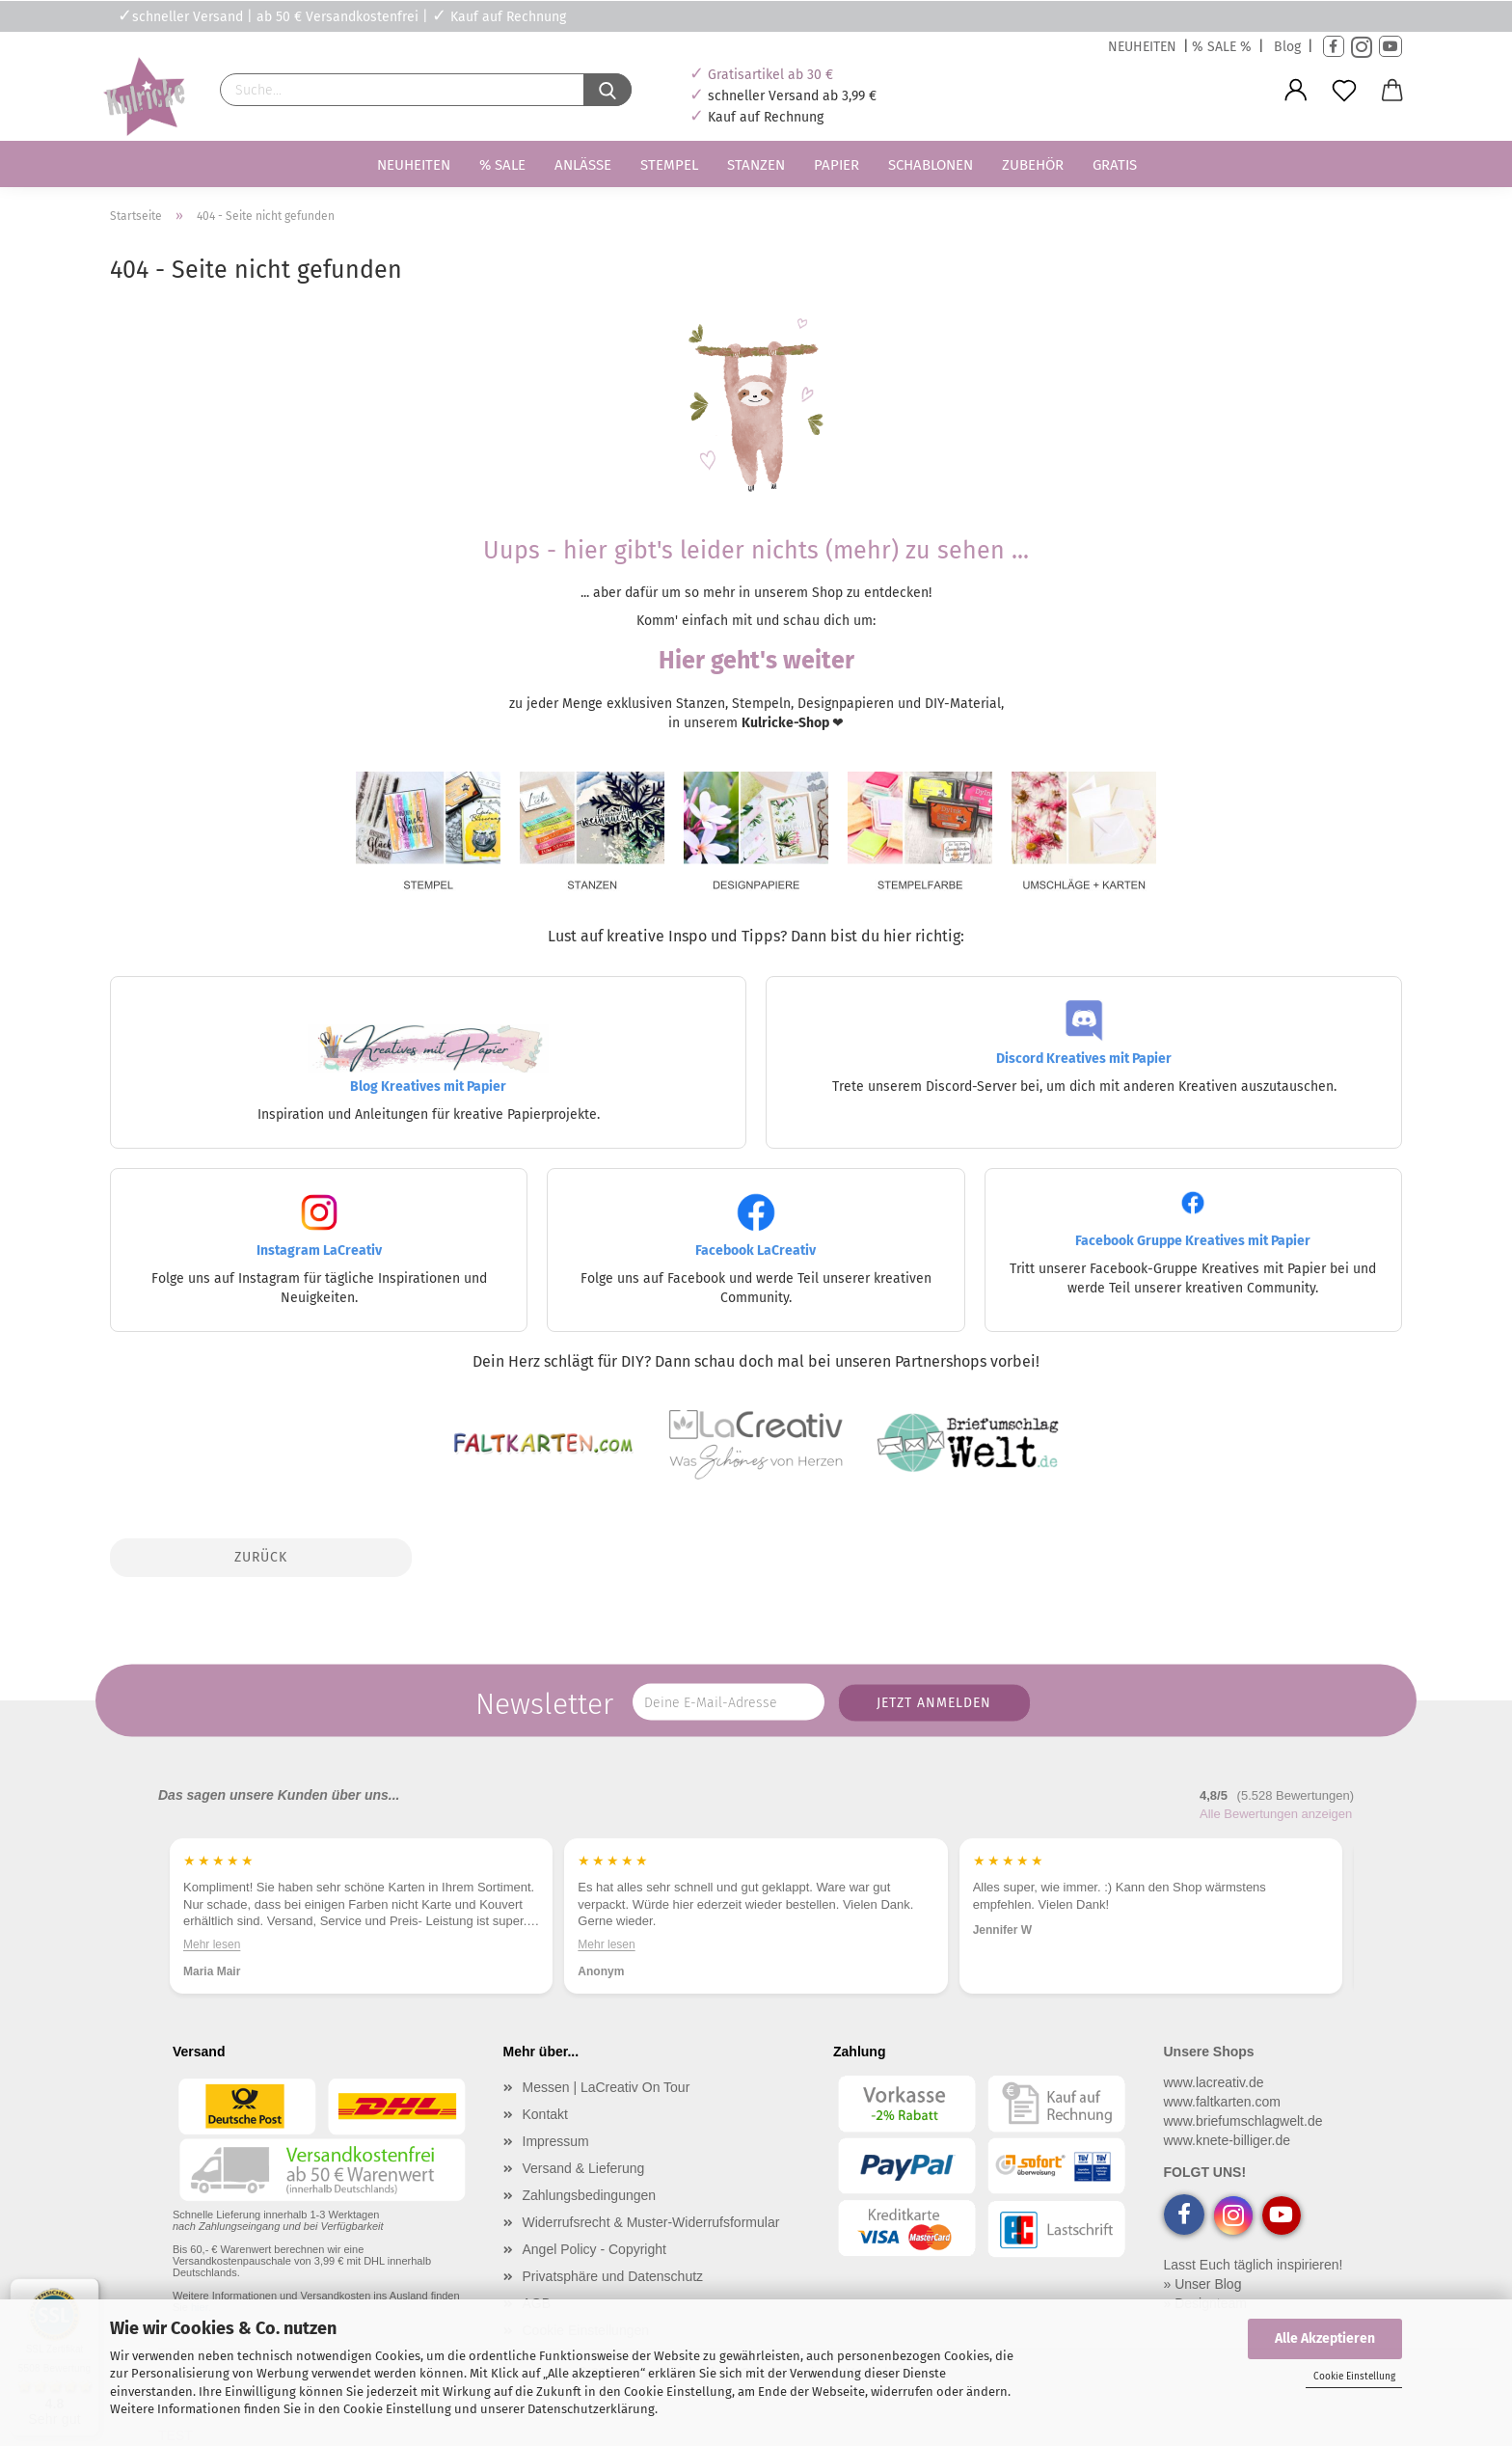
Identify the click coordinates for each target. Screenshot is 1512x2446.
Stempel (669, 165)
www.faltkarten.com (1222, 2101)
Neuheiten (413, 165)
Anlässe (582, 165)
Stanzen (756, 165)
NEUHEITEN (1142, 47)
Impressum (556, 2141)
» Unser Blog (1203, 2284)
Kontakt (545, 2114)
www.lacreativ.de (1214, 2082)
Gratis (1115, 165)
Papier (836, 165)
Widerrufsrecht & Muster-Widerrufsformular (651, 2222)
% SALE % (1222, 47)
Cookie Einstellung (1354, 2376)
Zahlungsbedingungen (590, 2195)
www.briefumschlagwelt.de (1243, 2121)
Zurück (260, 1557)
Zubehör (1033, 165)
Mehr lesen (211, 1944)
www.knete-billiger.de (1227, 2140)
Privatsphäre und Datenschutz (613, 2276)
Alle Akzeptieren (1325, 2338)
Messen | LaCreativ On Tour (606, 2087)
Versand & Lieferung (584, 2168)
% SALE (502, 165)
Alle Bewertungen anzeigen (1276, 1814)
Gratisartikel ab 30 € (770, 75)
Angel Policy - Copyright (594, 2249)
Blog (1287, 47)
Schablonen (930, 165)
